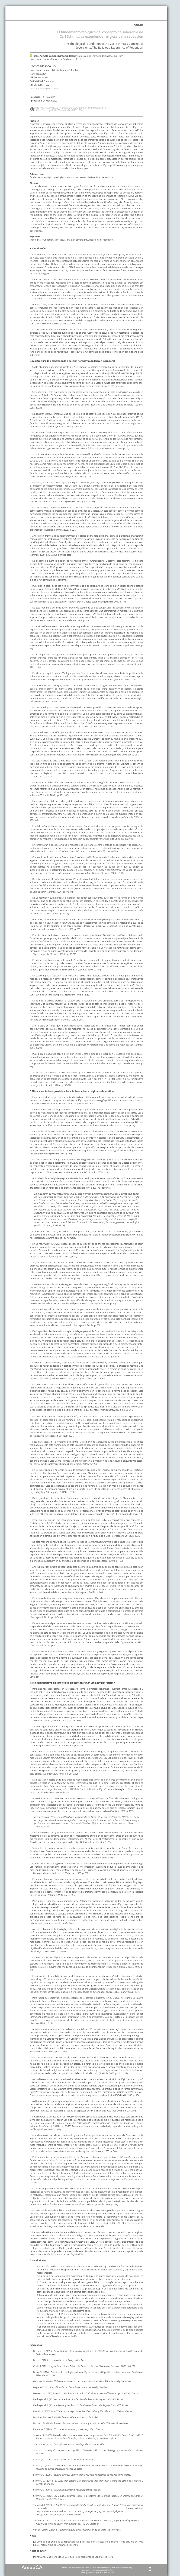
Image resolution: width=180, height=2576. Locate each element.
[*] (76, 55)
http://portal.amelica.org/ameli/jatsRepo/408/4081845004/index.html (71, 107)
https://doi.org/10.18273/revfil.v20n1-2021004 (58, 110)
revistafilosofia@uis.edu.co (44, 88)
